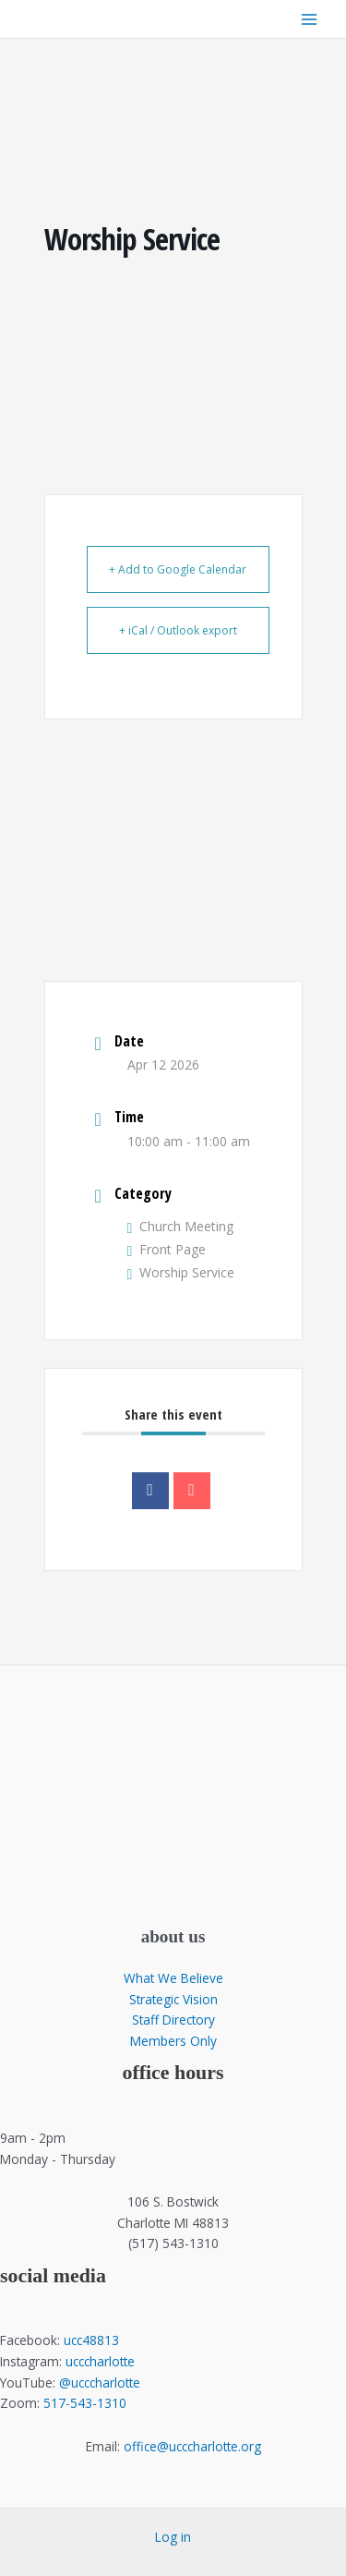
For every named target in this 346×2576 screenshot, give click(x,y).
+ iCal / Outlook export (178, 630)
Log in (173, 2537)
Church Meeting (180, 1226)
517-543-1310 (84, 2403)
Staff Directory (173, 2019)
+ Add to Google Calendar (177, 569)
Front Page (167, 1249)
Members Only (173, 2041)
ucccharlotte (100, 2361)
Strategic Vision (173, 1999)
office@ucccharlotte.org (192, 2446)
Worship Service (181, 1272)
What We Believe (173, 1978)
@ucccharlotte (99, 2382)
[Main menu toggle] (309, 19)
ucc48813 (91, 2340)
